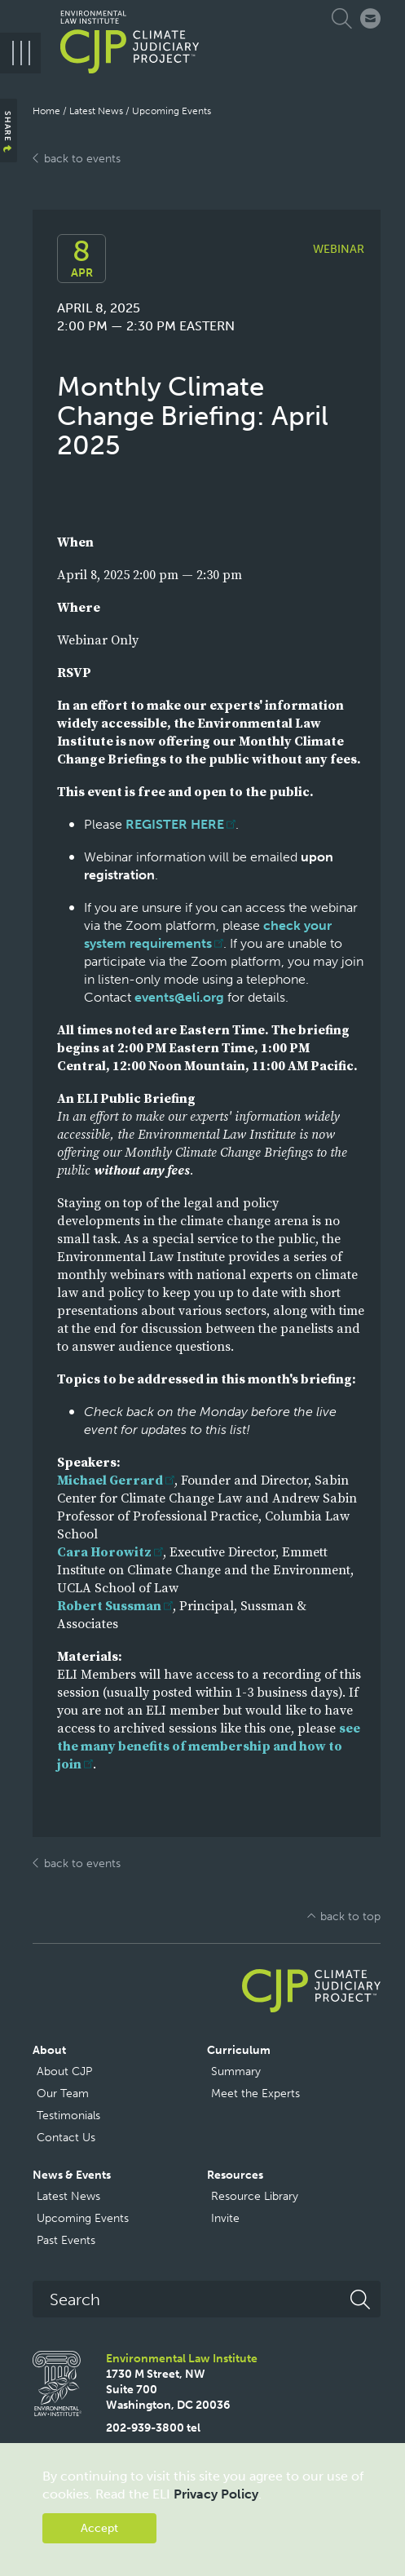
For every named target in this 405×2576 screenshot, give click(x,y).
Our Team (63, 2093)
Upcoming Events (171, 111)
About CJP (64, 2071)
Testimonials (68, 2115)
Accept (99, 2528)
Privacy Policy (216, 2494)
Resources (235, 2175)
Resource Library (254, 2196)
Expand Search (344, 18)
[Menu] (20, 53)
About (49, 2050)
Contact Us (66, 2137)
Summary (236, 2071)
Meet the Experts (255, 2093)
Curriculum (239, 2050)
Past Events (66, 2240)
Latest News (96, 111)
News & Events (72, 2175)
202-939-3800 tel (153, 2428)
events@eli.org (179, 997)
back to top (350, 1916)
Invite (225, 2218)
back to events (82, 159)
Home (46, 111)
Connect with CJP (370, 18)
